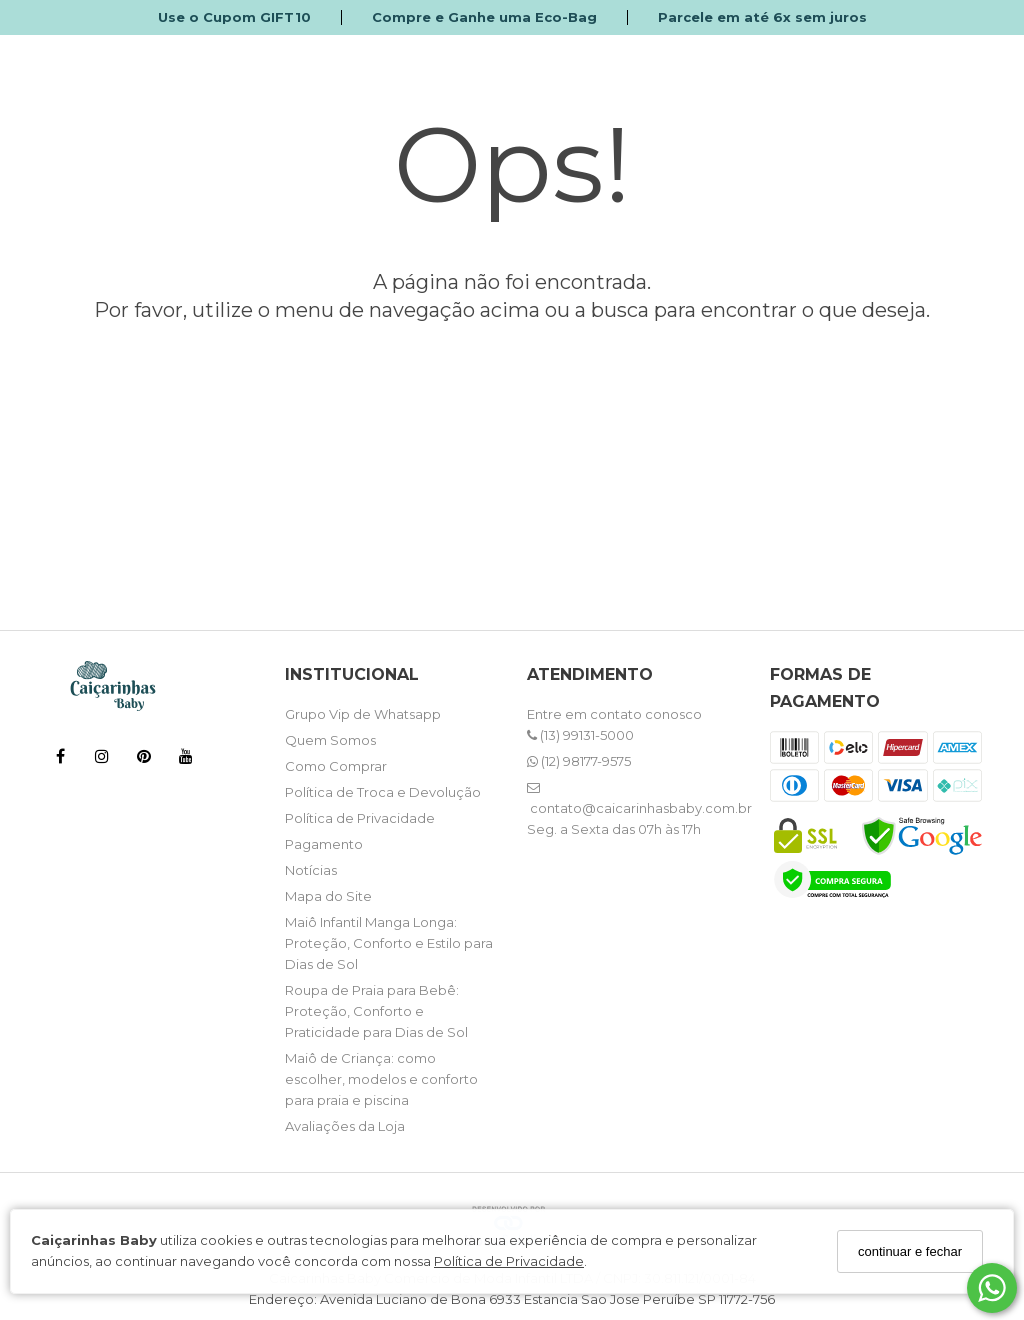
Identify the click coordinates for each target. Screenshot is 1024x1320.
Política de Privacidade (509, 1261)
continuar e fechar (910, 1251)
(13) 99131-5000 (580, 735)
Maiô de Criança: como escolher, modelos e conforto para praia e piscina (381, 1079)
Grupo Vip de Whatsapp (363, 714)
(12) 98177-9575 (579, 761)
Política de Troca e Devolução (383, 792)
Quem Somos (330, 740)
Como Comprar (336, 766)
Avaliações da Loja (345, 1126)
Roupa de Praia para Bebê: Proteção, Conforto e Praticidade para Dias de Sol (376, 1011)
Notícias (311, 870)
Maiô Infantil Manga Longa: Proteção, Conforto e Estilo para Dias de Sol (389, 943)
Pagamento (324, 844)
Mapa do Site (328, 896)
